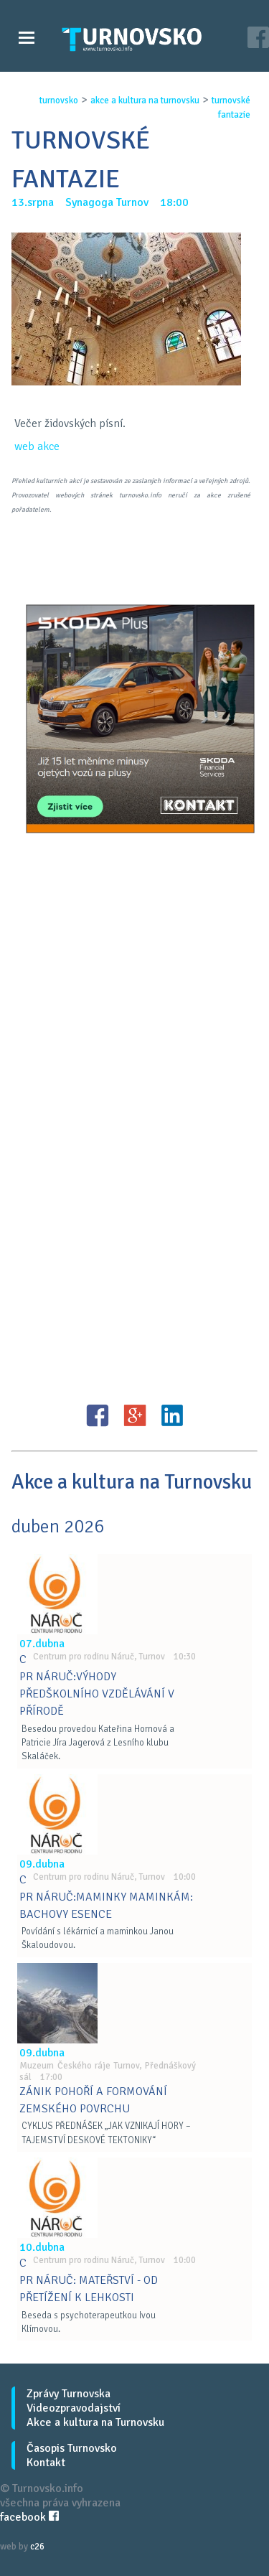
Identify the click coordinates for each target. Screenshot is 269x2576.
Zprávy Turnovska (68, 2394)
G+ (135, 1415)
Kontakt (46, 2462)
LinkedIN (172, 1415)
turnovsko (58, 100)
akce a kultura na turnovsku (144, 100)
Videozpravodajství (74, 2408)
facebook (29, 2517)
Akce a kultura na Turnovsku (95, 2422)
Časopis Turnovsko (72, 2448)
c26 (37, 2546)
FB (97, 1415)
